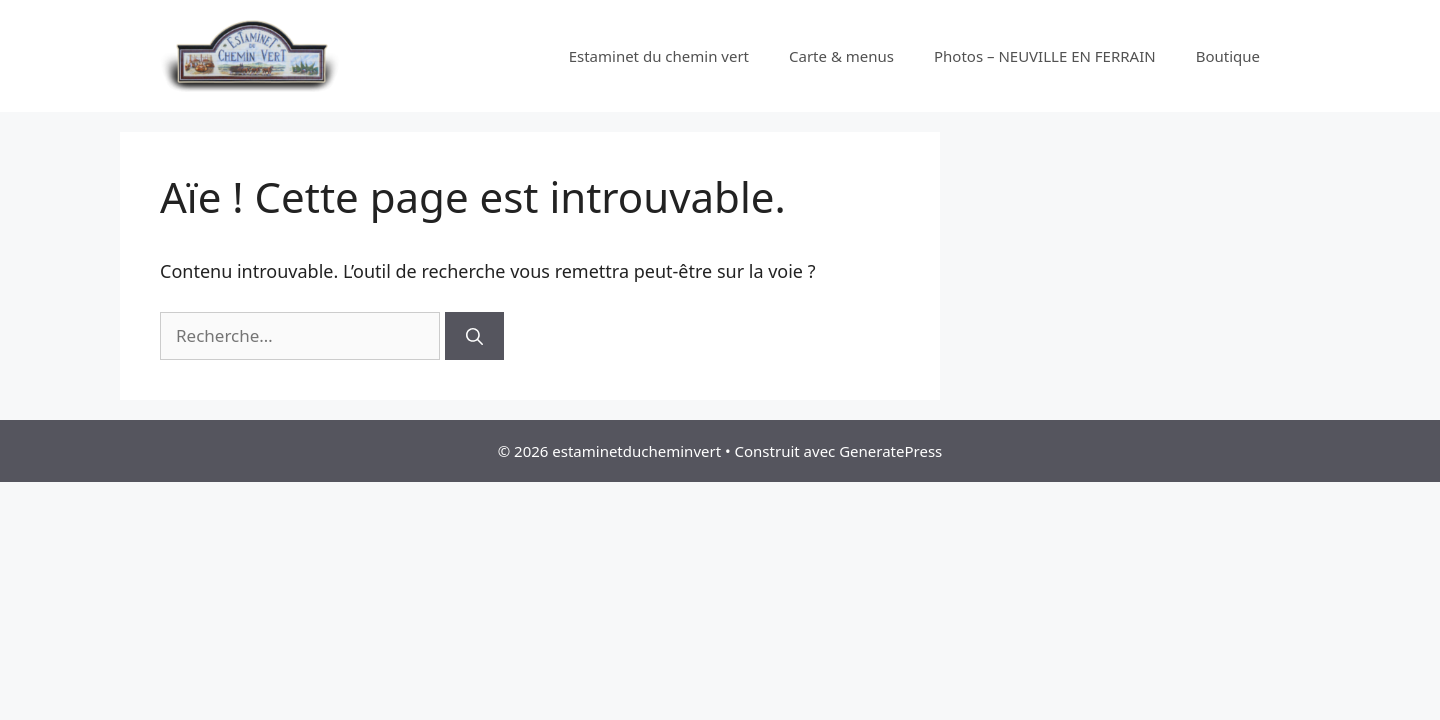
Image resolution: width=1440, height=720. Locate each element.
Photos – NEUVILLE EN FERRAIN (1045, 56)
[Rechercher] (474, 336)
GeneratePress (890, 451)
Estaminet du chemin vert (659, 56)
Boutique (1228, 56)
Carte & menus (841, 56)
